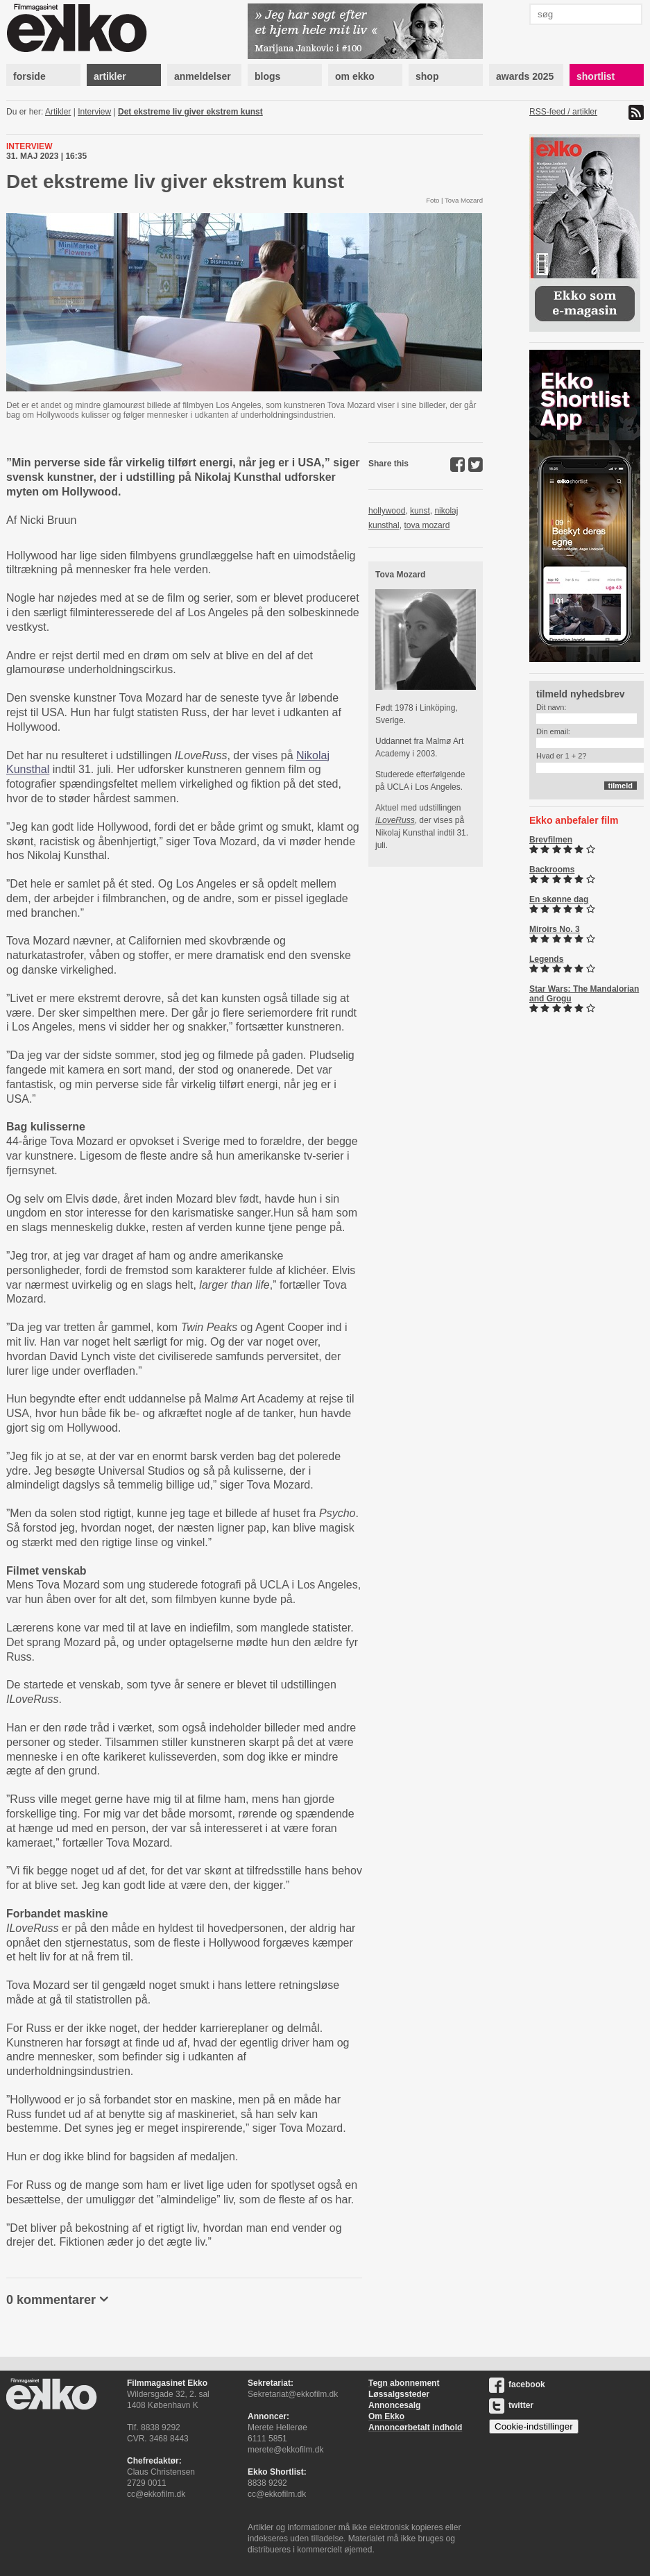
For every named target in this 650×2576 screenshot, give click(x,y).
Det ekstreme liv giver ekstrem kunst (190, 112)
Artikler (58, 112)
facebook (517, 2384)
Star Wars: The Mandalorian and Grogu (584, 993)
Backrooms (551, 869)
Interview (94, 112)
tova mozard (427, 525)
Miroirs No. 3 (554, 929)
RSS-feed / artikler (563, 112)
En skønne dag (558, 899)
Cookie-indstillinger (534, 2426)
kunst (420, 511)
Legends (546, 959)
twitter (511, 2405)
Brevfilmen (550, 840)
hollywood (386, 511)
